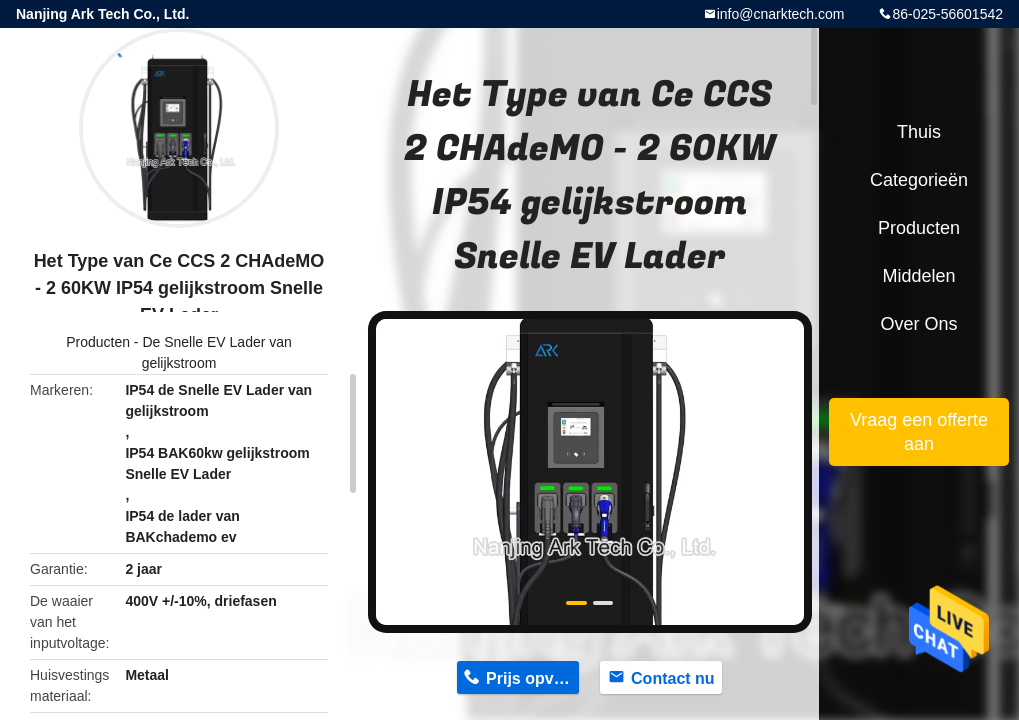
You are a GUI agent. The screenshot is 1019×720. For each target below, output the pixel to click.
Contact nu (673, 678)
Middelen (918, 276)
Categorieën (919, 180)
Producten (98, 342)
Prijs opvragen (532, 678)
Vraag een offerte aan (919, 432)
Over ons (918, 324)
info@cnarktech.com (781, 14)
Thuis (919, 132)
